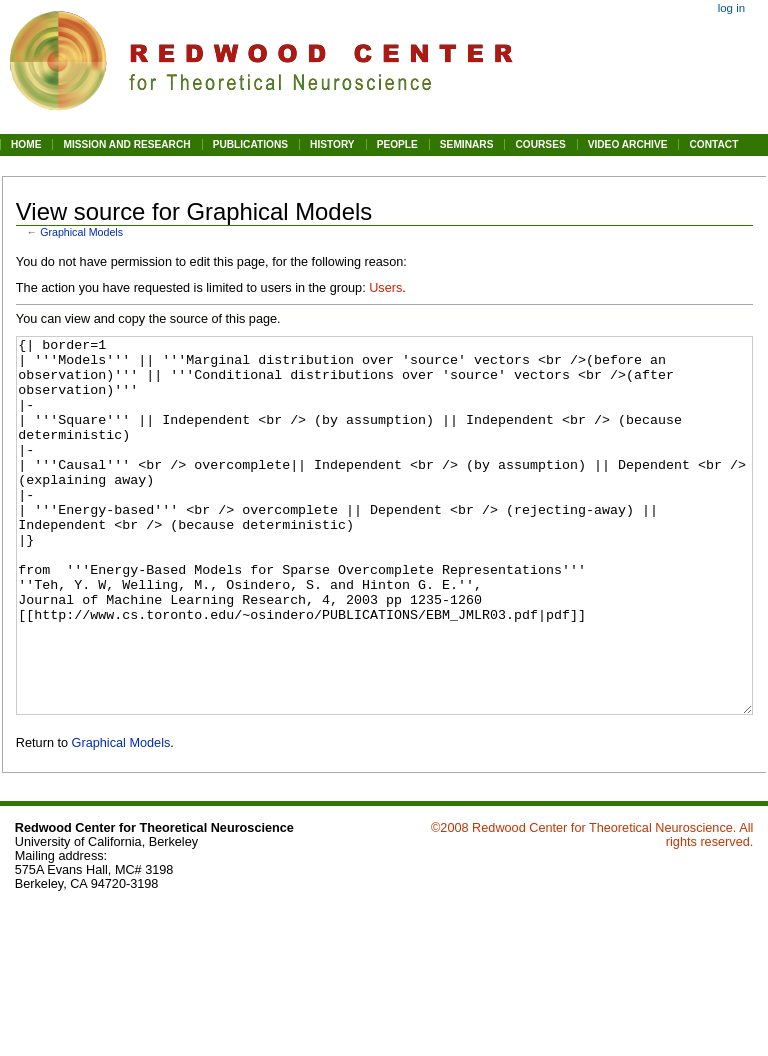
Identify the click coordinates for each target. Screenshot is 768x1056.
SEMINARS (467, 144)
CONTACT (713, 144)
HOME (26, 144)
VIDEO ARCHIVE (628, 144)
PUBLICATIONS (250, 144)
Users (385, 288)
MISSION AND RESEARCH (126, 144)
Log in (731, 8)
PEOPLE (397, 144)
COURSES (540, 144)
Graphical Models (81, 232)
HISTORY (332, 144)
